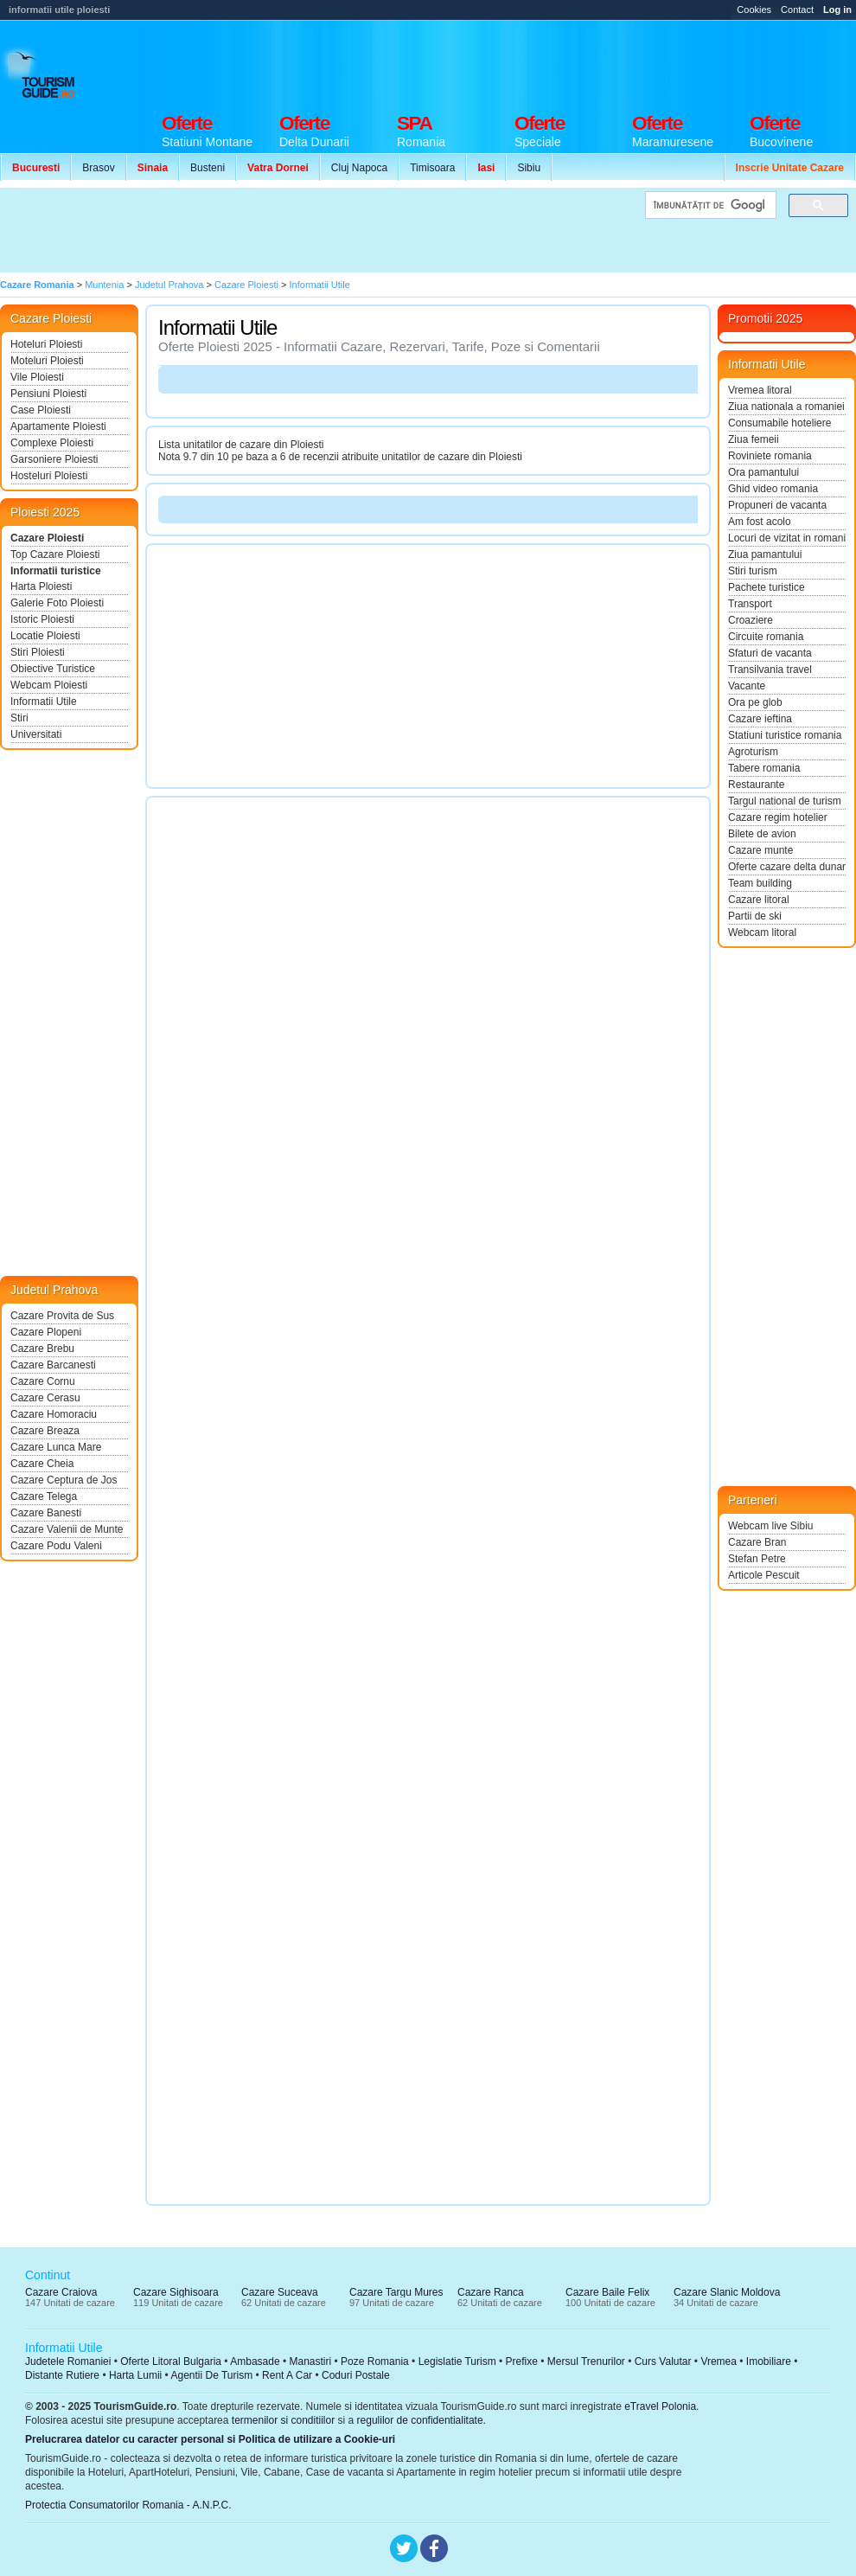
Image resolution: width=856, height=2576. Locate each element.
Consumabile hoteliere (779, 423)
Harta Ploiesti (41, 586)
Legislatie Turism (457, 2361)
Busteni (207, 168)
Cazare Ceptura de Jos (63, 1480)
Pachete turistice (766, 587)
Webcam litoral (762, 932)
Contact (797, 9)
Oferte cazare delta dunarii (787, 867)
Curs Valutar (663, 2361)
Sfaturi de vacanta (770, 653)
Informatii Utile (43, 701)
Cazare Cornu (42, 1381)
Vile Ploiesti (37, 377)
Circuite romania (765, 637)
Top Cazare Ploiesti (54, 554)
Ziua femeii (753, 439)
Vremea (718, 2361)
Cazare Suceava (279, 2292)
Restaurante (756, 785)
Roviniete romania (770, 456)
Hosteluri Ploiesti (48, 476)
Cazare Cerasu (45, 1398)
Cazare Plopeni (45, 1332)
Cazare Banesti (45, 1513)
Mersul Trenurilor (586, 2361)
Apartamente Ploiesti (58, 426)
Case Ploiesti (40, 410)
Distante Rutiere (62, 2375)
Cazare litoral (758, 900)
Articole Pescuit (764, 1575)
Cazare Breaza (45, 1431)
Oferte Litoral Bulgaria (170, 2361)
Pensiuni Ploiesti (48, 394)
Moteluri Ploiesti (47, 361)
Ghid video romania (773, 489)
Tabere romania (764, 768)
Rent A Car (287, 2375)
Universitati (35, 734)
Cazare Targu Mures (396, 2292)
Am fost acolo (759, 522)
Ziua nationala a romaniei (786, 406)
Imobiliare (768, 2361)
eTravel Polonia (660, 2406)
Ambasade (254, 2361)
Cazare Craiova (61, 2292)
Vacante (746, 686)
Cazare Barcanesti (53, 1365)
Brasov (98, 168)
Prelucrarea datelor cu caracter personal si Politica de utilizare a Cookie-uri (210, 2439)
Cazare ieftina (760, 719)
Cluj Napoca (359, 168)
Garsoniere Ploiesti (54, 459)
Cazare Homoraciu (53, 1414)
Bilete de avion (762, 834)
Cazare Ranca (490, 2292)
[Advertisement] (318, 230)
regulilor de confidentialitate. (421, 2420)
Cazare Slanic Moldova (727, 2292)
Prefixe (522, 2361)
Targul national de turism (784, 801)
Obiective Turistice (52, 669)
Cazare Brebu (42, 1348)
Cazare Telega (43, 1496)
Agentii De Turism (212, 2375)
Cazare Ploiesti (47, 538)
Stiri (19, 718)
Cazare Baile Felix (607, 2292)
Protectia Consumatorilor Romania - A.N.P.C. (128, 2505)
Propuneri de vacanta (777, 505)
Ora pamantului (763, 472)
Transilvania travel (770, 669)
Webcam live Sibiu (770, 1526)
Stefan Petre (757, 1559)
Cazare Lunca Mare (55, 1447)
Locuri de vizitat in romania (787, 538)
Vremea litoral (760, 390)
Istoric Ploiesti (42, 619)
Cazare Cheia (41, 1464)
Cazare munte (760, 850)
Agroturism (753, 752)
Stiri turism (752, 571)
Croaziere (750, 620)
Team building (760, 883)
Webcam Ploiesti (48, 685)
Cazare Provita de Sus (62, 1316)
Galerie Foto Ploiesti (57, 603)
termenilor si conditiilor (283, 2420)
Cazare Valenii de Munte (67, 1529)
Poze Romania (375, 2361)
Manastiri (310, 2361)
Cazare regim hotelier (777, 817)
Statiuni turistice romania (784, 735)
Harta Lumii (135, 2375)
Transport (750, 604)
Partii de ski (755, 916)
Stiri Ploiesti (37, 652)
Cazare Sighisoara (176, 2292)
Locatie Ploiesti (45, 636)
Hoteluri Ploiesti (46, 344)
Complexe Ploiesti (51, 443)
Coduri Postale (356, 2375)
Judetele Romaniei (68, 2361)
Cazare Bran (757, 1542)
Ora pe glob (755, 702)
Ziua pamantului (765, 554)
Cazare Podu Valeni (56, 1546)
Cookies (754, 9)
